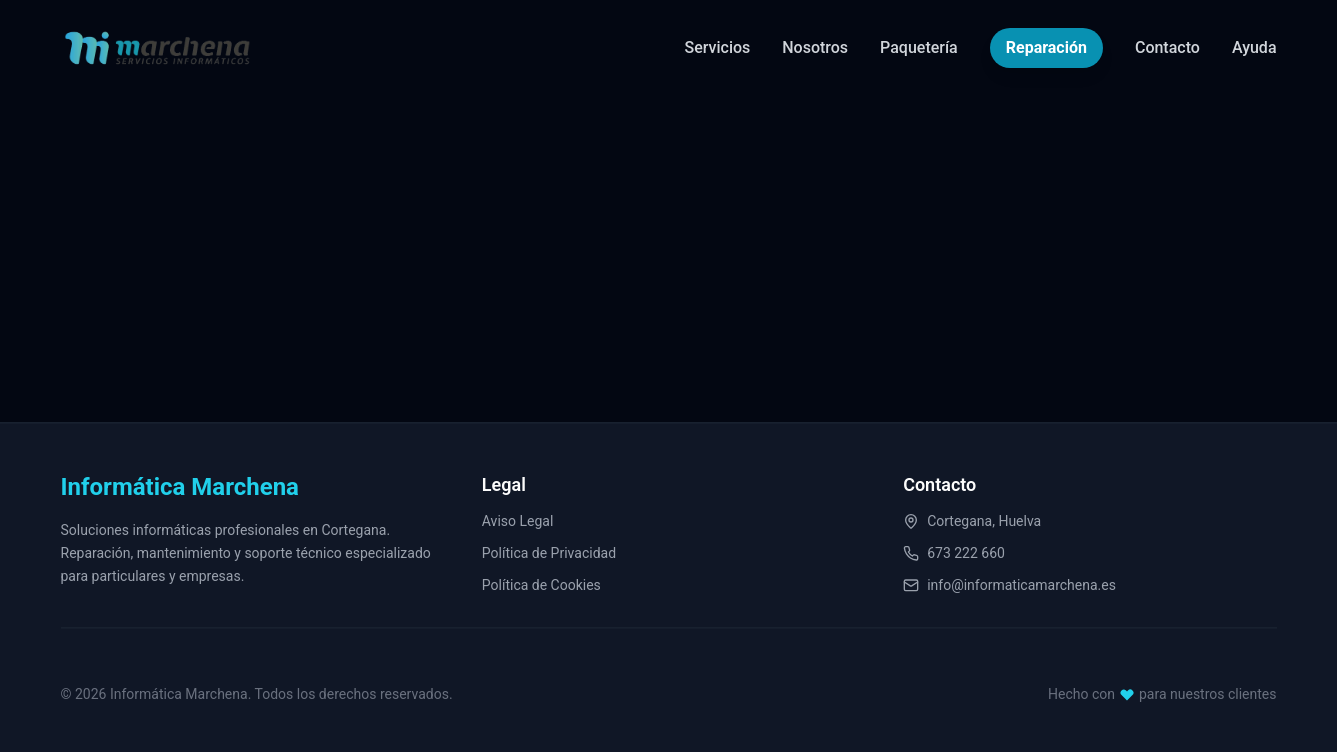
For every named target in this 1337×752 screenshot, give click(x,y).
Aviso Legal (518, 523)
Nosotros (815, 46)
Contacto (1167, 46)
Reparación (1046, 43)
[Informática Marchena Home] (158, 47)
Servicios (717, 46)
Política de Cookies (541, 587)
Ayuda (1254, 46)
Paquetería (919, 46)
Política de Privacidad (549, 555)
